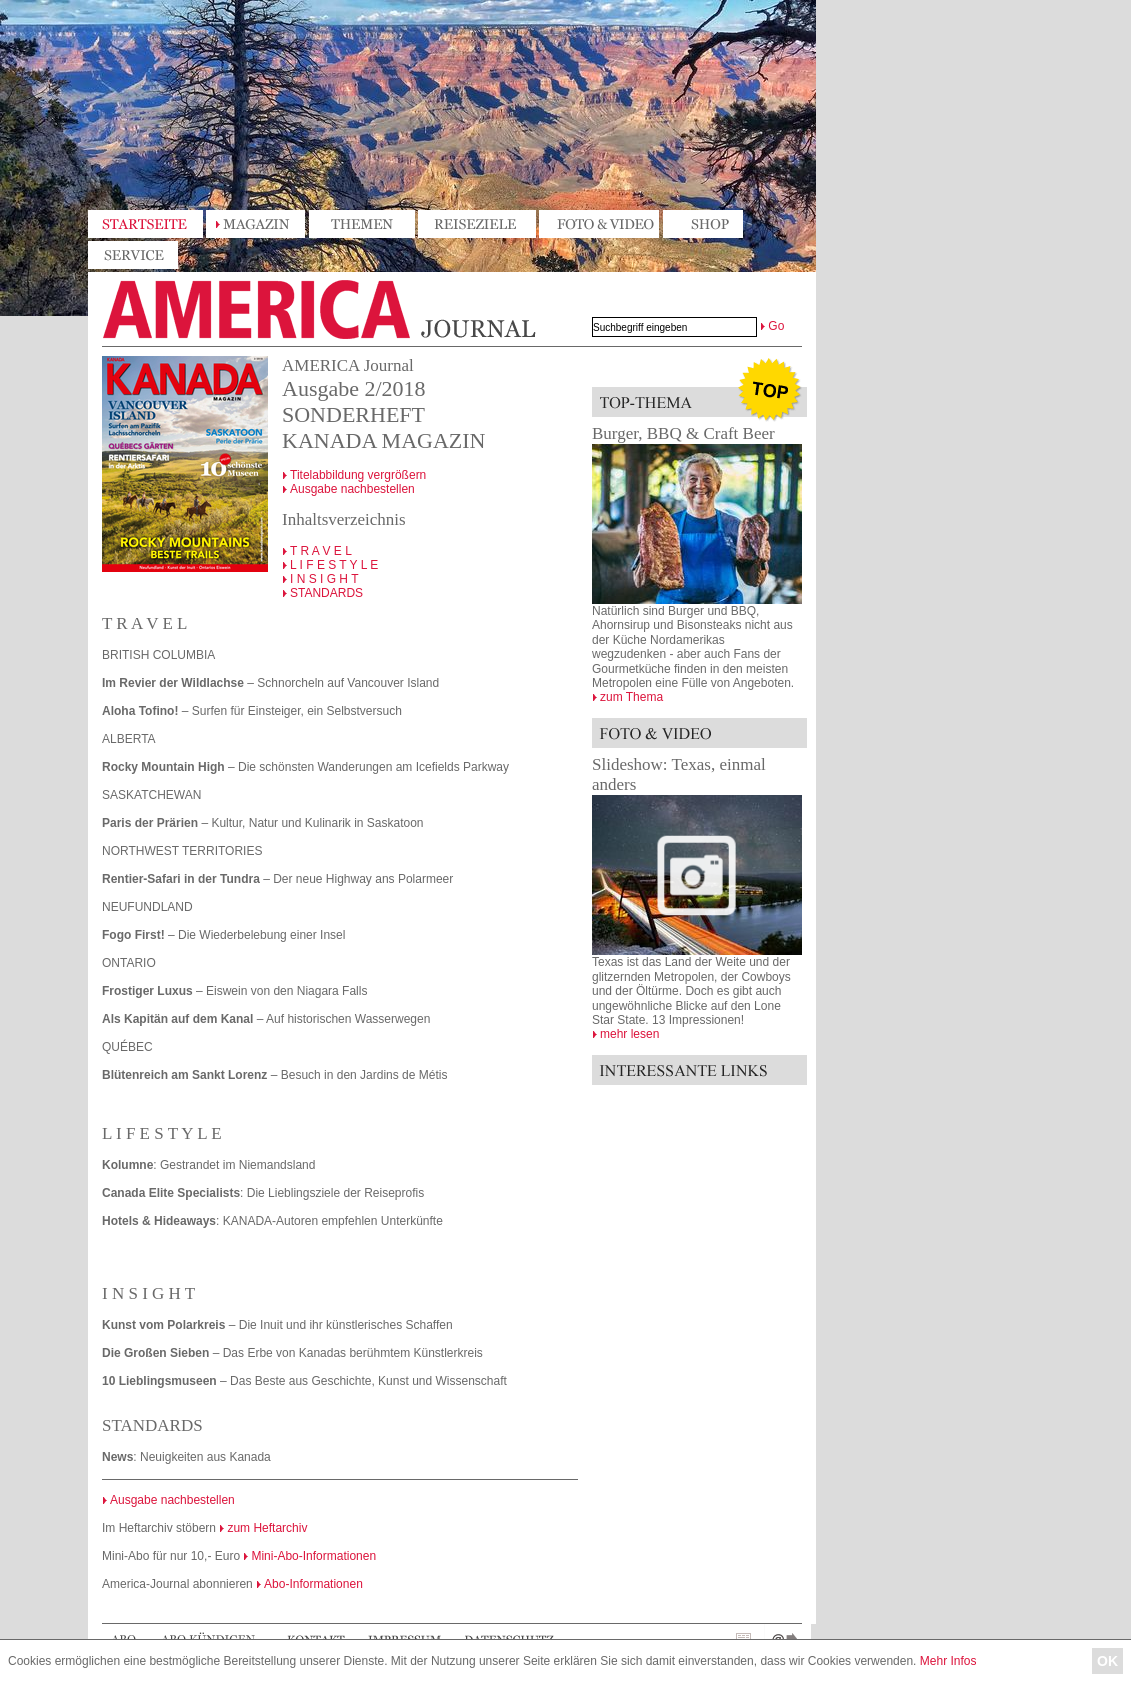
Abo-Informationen (313, 1584)
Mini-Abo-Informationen (313, 1556)
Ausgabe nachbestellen (352, 489)
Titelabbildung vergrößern (358, 475)
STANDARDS (326, 593)
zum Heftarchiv (267, 1528)
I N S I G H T (324, 579)
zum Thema (631, 697)
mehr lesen (629, 1034)
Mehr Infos (948, 1661)
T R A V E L (321, 551)
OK (1107, 1661)
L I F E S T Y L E (334, 565)
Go (776, 326)
